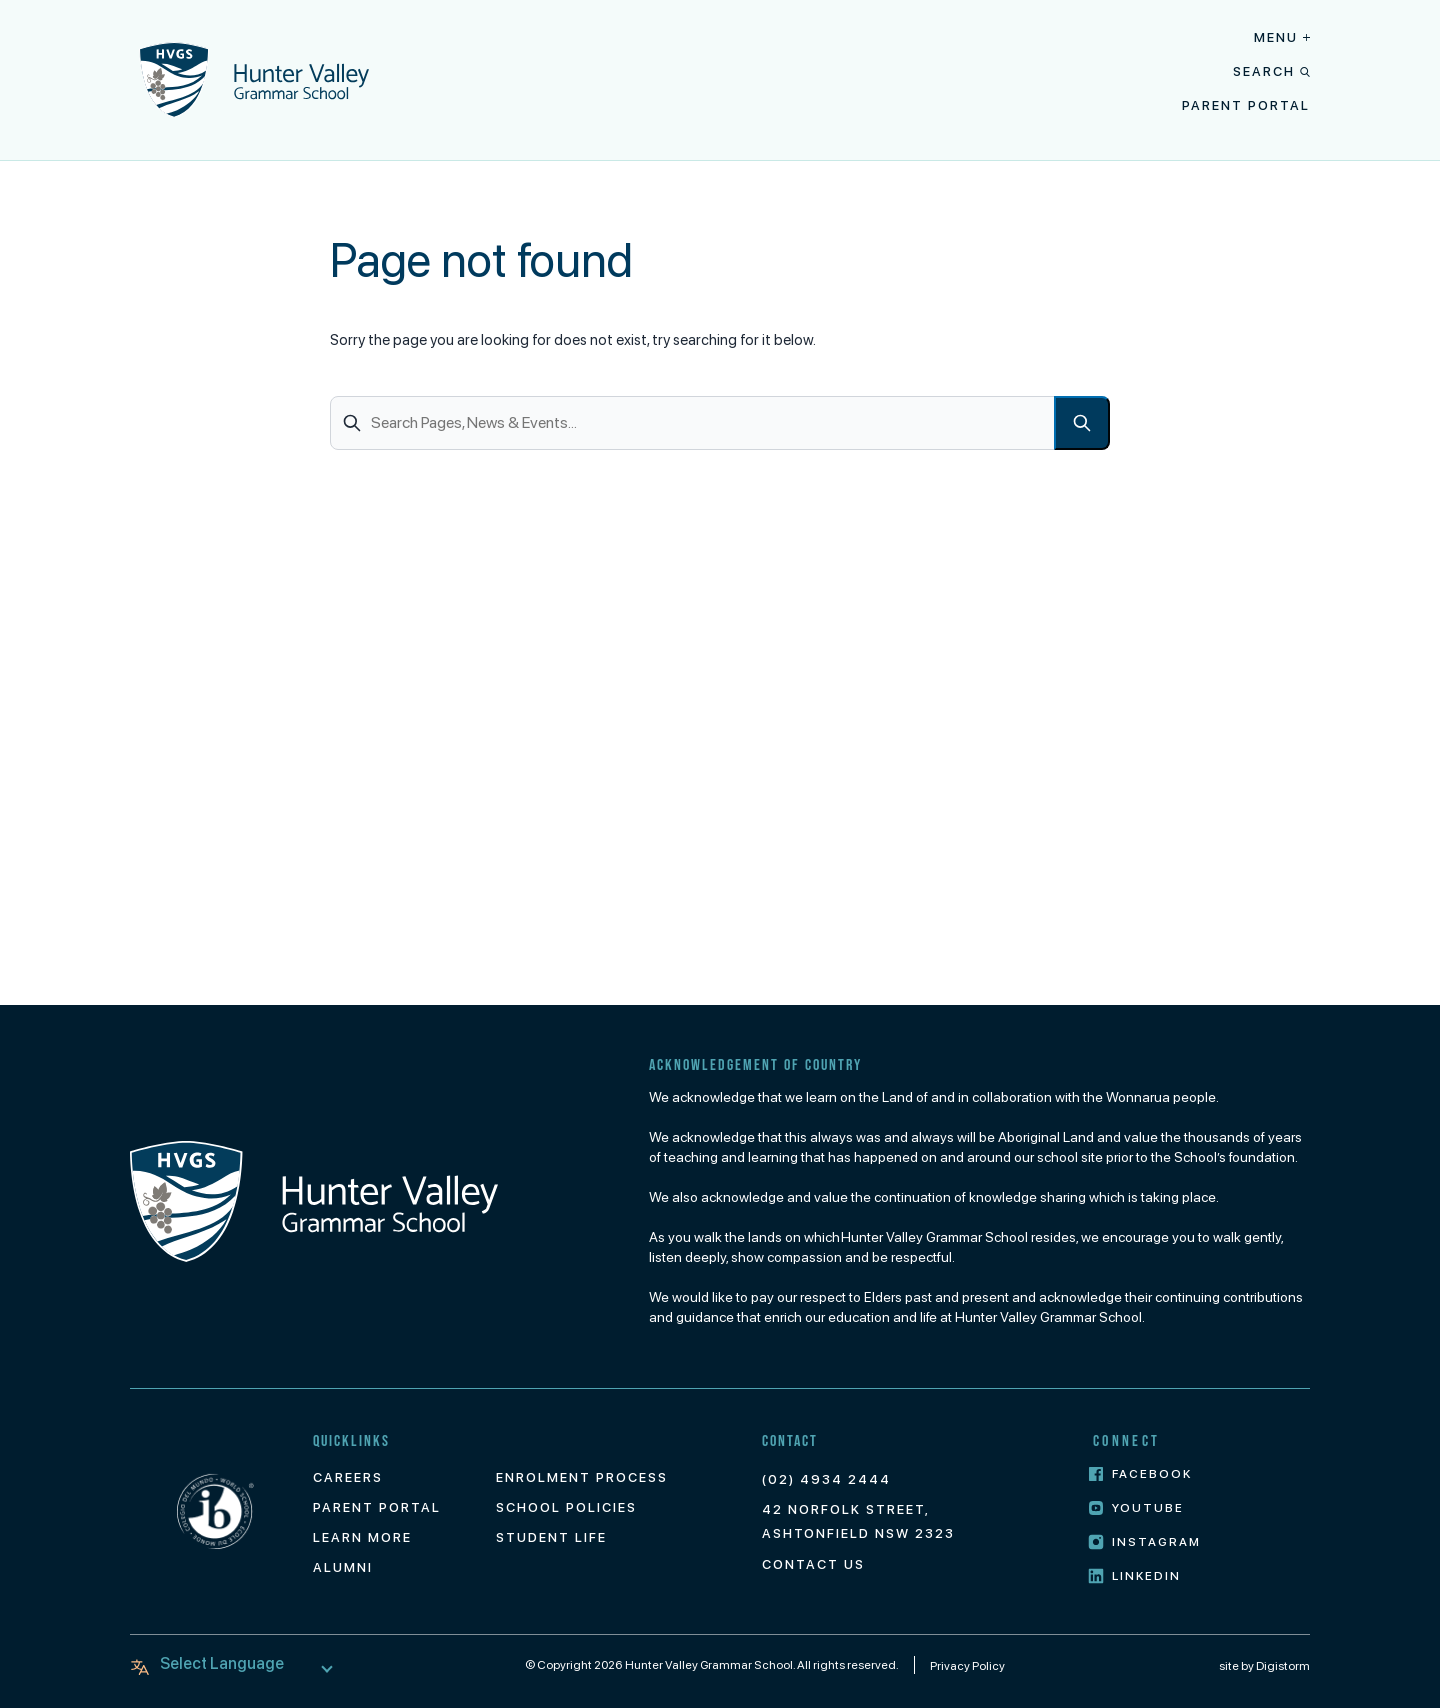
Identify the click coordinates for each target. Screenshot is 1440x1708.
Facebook (1140, 1474)
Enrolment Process (582, 1477)
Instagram (1145, 1542)
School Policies (566, 1507)
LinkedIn (1135, 1576)
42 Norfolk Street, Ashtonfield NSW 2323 (858, 1521)
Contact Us (813, 1564)
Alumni (343, 1567)
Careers (348, 1477)
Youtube (1136, 1508)
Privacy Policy (967, 1666)
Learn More (362, 1537)
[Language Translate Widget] (235, 1663)
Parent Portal (1246, 105)
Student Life (551, 1537)
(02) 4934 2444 (826, 1479)
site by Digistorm (1264, 1666)
